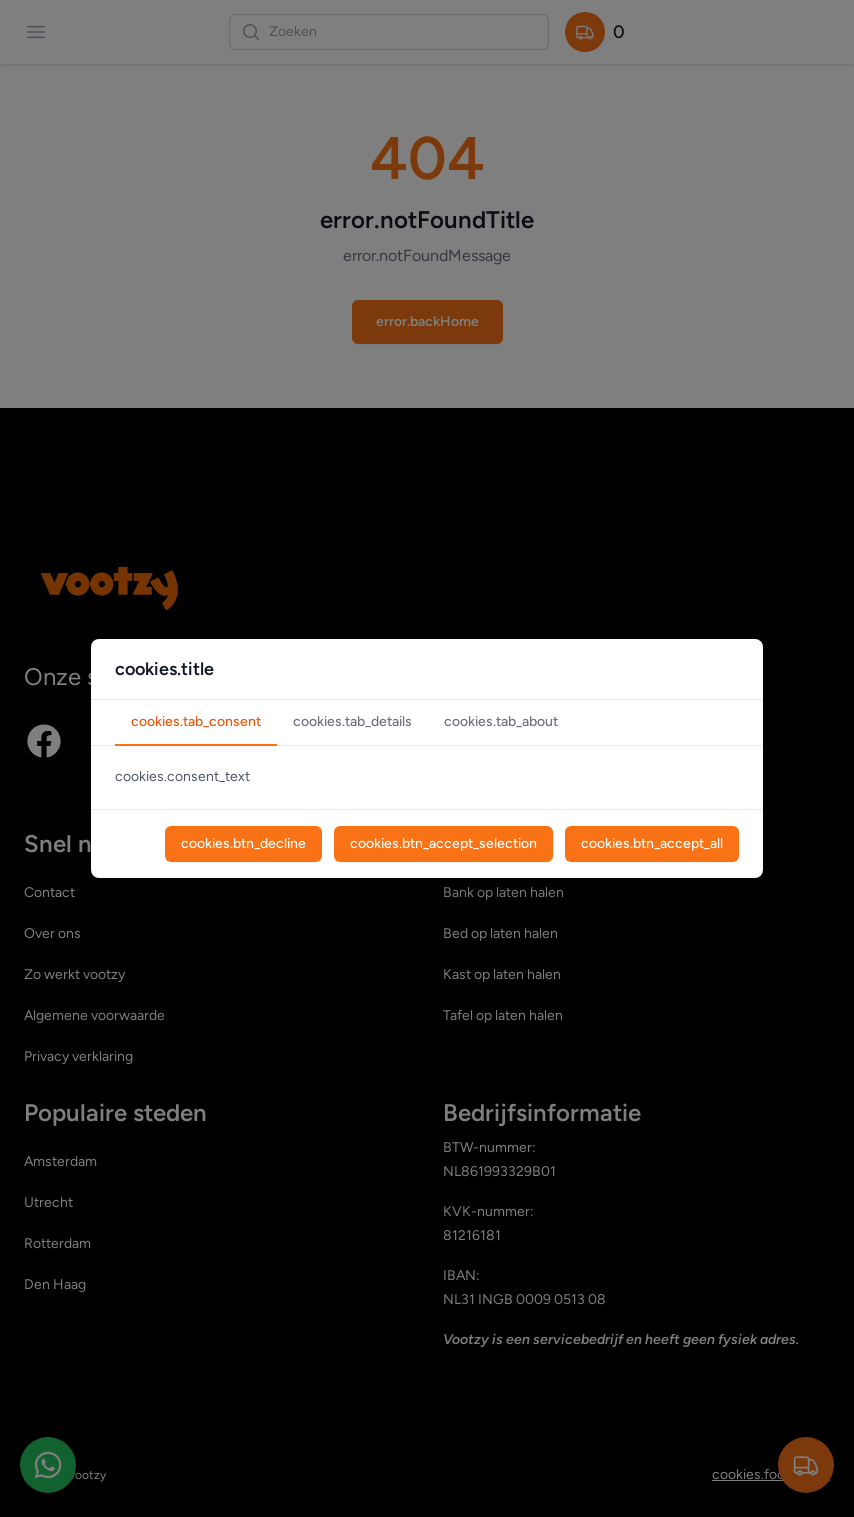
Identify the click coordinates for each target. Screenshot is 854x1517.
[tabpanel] (427, 777)
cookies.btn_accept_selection (443, 843)
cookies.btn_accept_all (652, 843)
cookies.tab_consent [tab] (196, 721)
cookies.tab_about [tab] (501, 721)
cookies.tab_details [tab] (352, 721)
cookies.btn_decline (243, 843)
